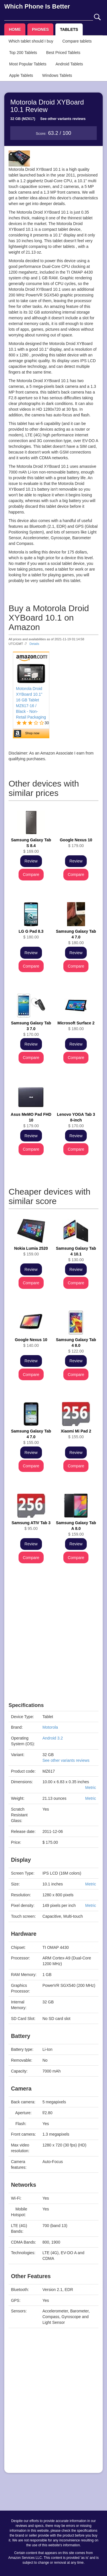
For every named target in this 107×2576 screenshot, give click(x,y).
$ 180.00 (31, 934)
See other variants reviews (63, 119)
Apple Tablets (21, 75)
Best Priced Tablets (63, 52)
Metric (90, 1787)
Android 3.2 (53, 1738)
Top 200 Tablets (23, 52)
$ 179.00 (76, 843)
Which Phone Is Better (37, 6)
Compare (31, 874)
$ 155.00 (31, 1437)
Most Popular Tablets (27, 64)
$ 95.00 (31, 1525)
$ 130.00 (76, 1254)
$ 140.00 (31, 1342)
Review (31, 861)
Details (34, 643)
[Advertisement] (53, 1648)
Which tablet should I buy (31, 41)
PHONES (40, 29)
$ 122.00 (76, 1345)
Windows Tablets (57, 75)
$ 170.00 (31, 1029)
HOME (15, 29)
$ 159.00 (31, 1251)
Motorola (50, 1727)
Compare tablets (77, 41)
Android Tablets (69, 64)
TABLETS (69, 29)
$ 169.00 (31, 846)
